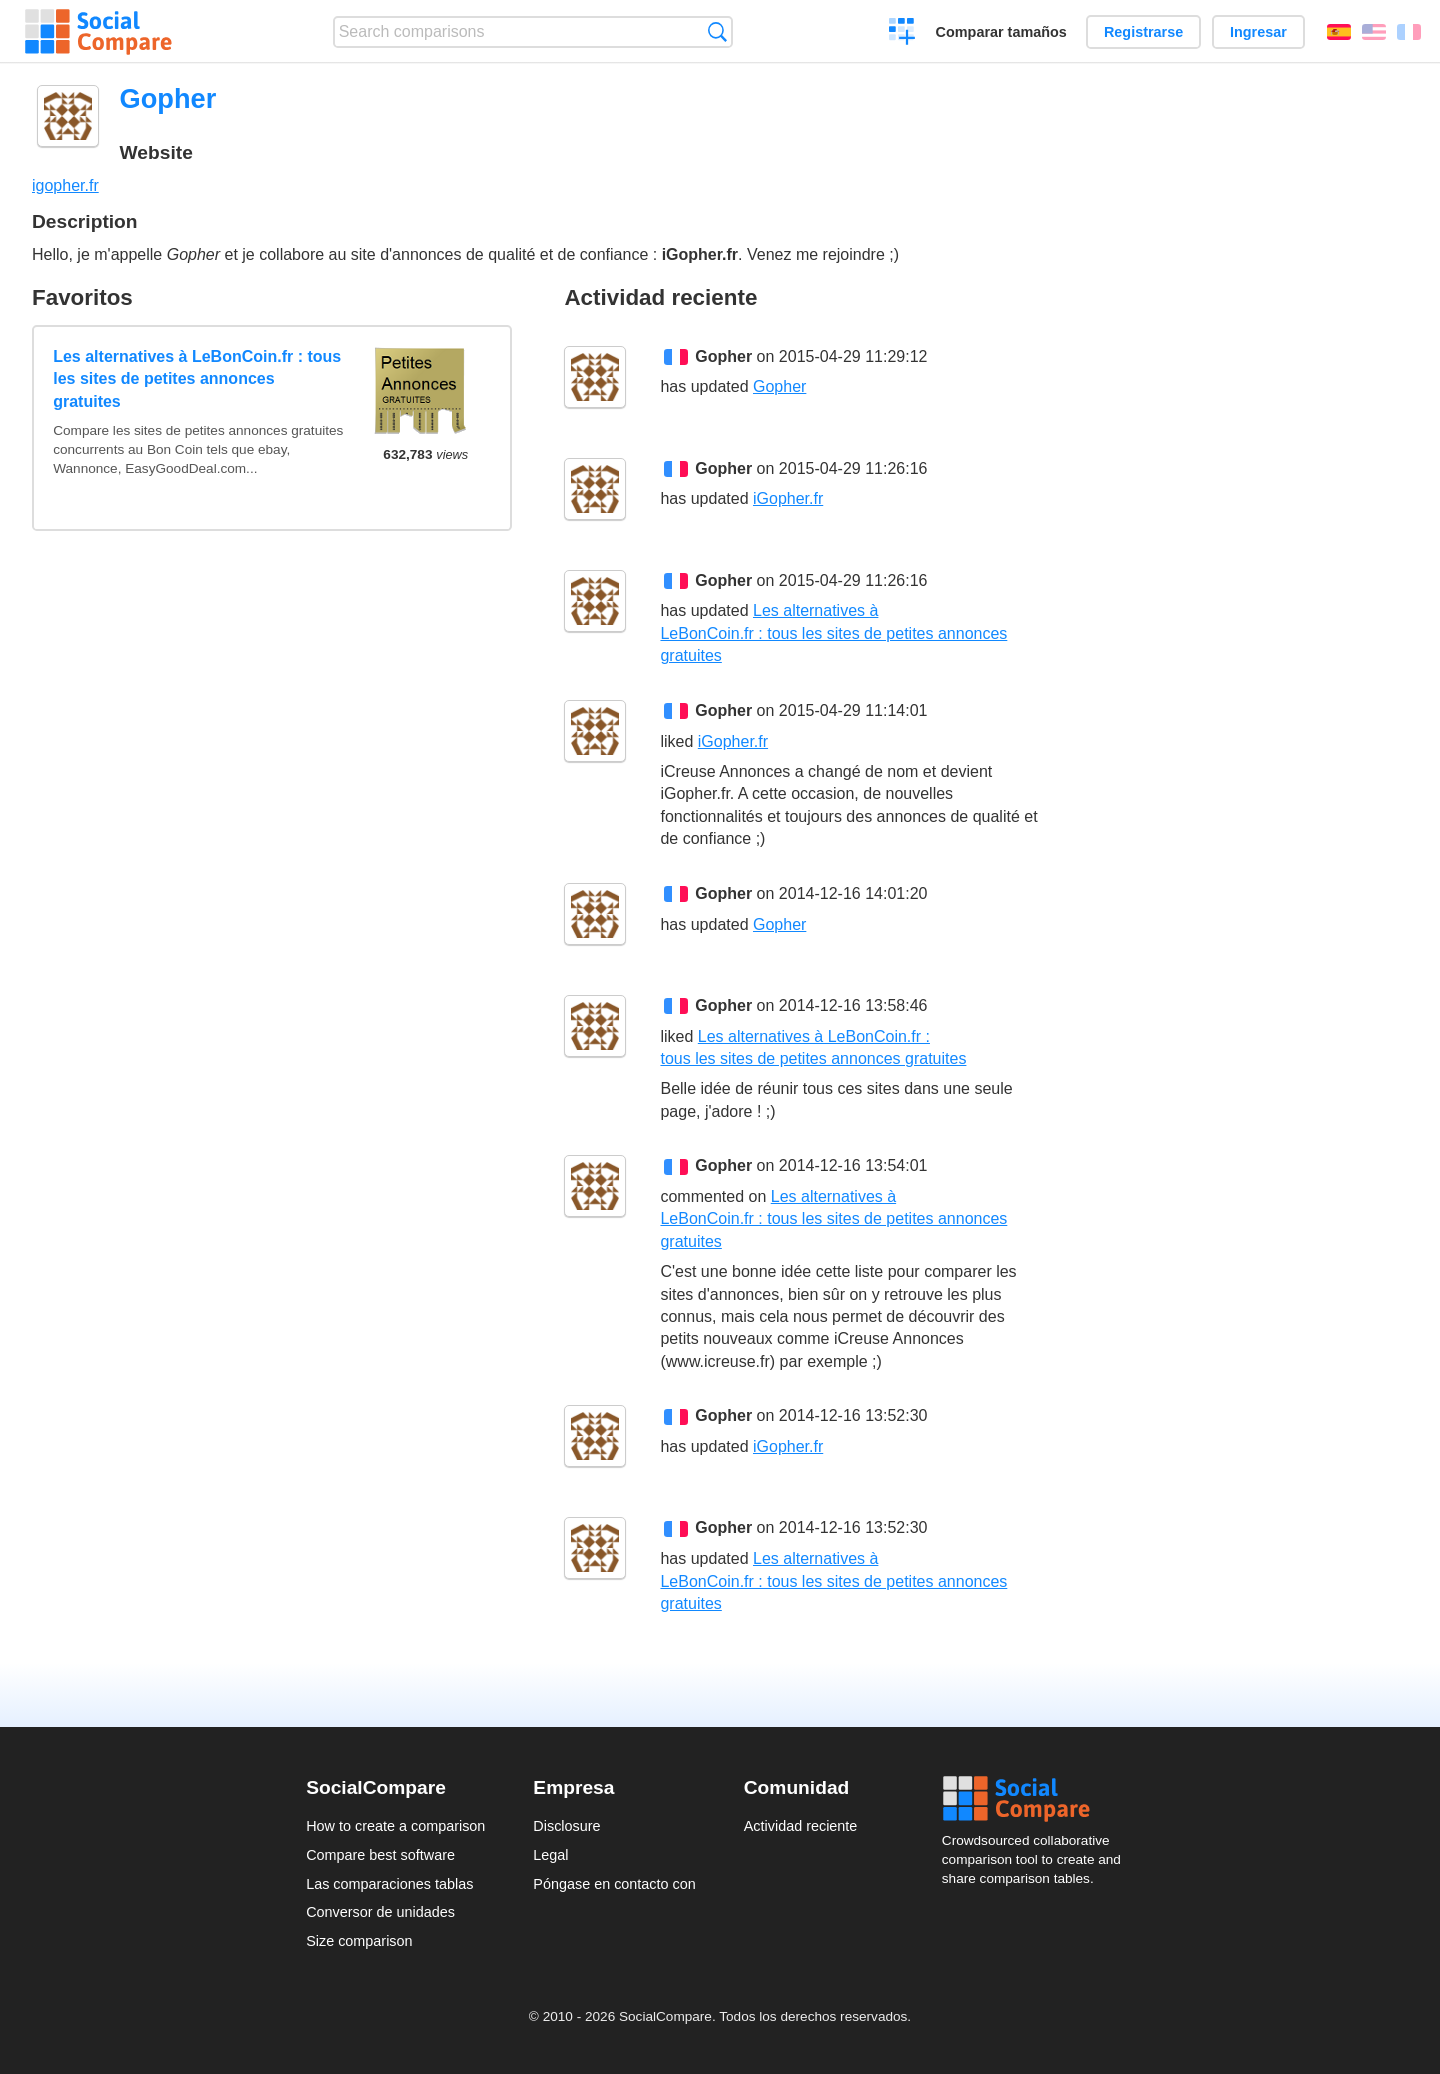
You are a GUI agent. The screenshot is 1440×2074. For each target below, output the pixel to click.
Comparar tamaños (1001, 32)
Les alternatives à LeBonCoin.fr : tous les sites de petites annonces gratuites (197, 379)
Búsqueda (717, 31)
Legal (550, 1855)
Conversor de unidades (380, 1912)
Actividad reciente (801, 1826)
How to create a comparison (395, 1826)
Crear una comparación (902, 34)
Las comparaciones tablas (389, 1884)
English (1374, 32)
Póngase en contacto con (614, 1884)
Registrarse (1143, 32)
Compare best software (380, 1855)
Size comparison (359, 1941)
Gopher (723, 356)
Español (1339, 32)
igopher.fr (65, 185)
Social (1038, 1799)
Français (1409, 32)
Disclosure (566, 1826)
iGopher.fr (788, 498)
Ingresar (1258, 32)
